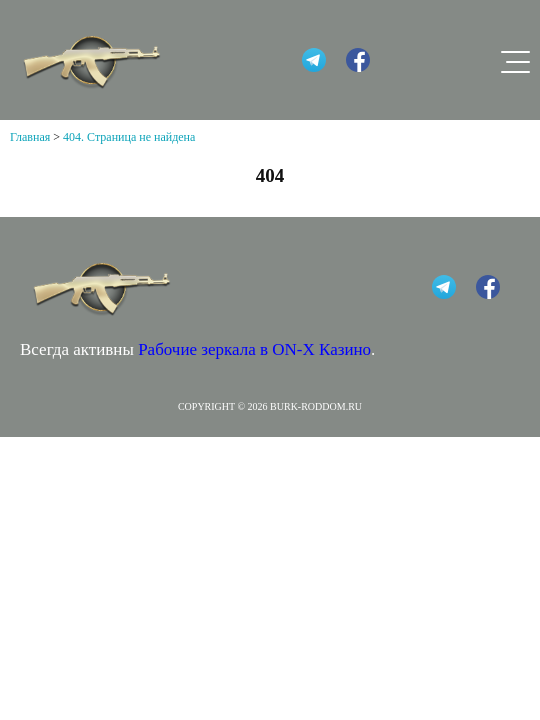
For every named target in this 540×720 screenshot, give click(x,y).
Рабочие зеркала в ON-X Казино (254, 349)
